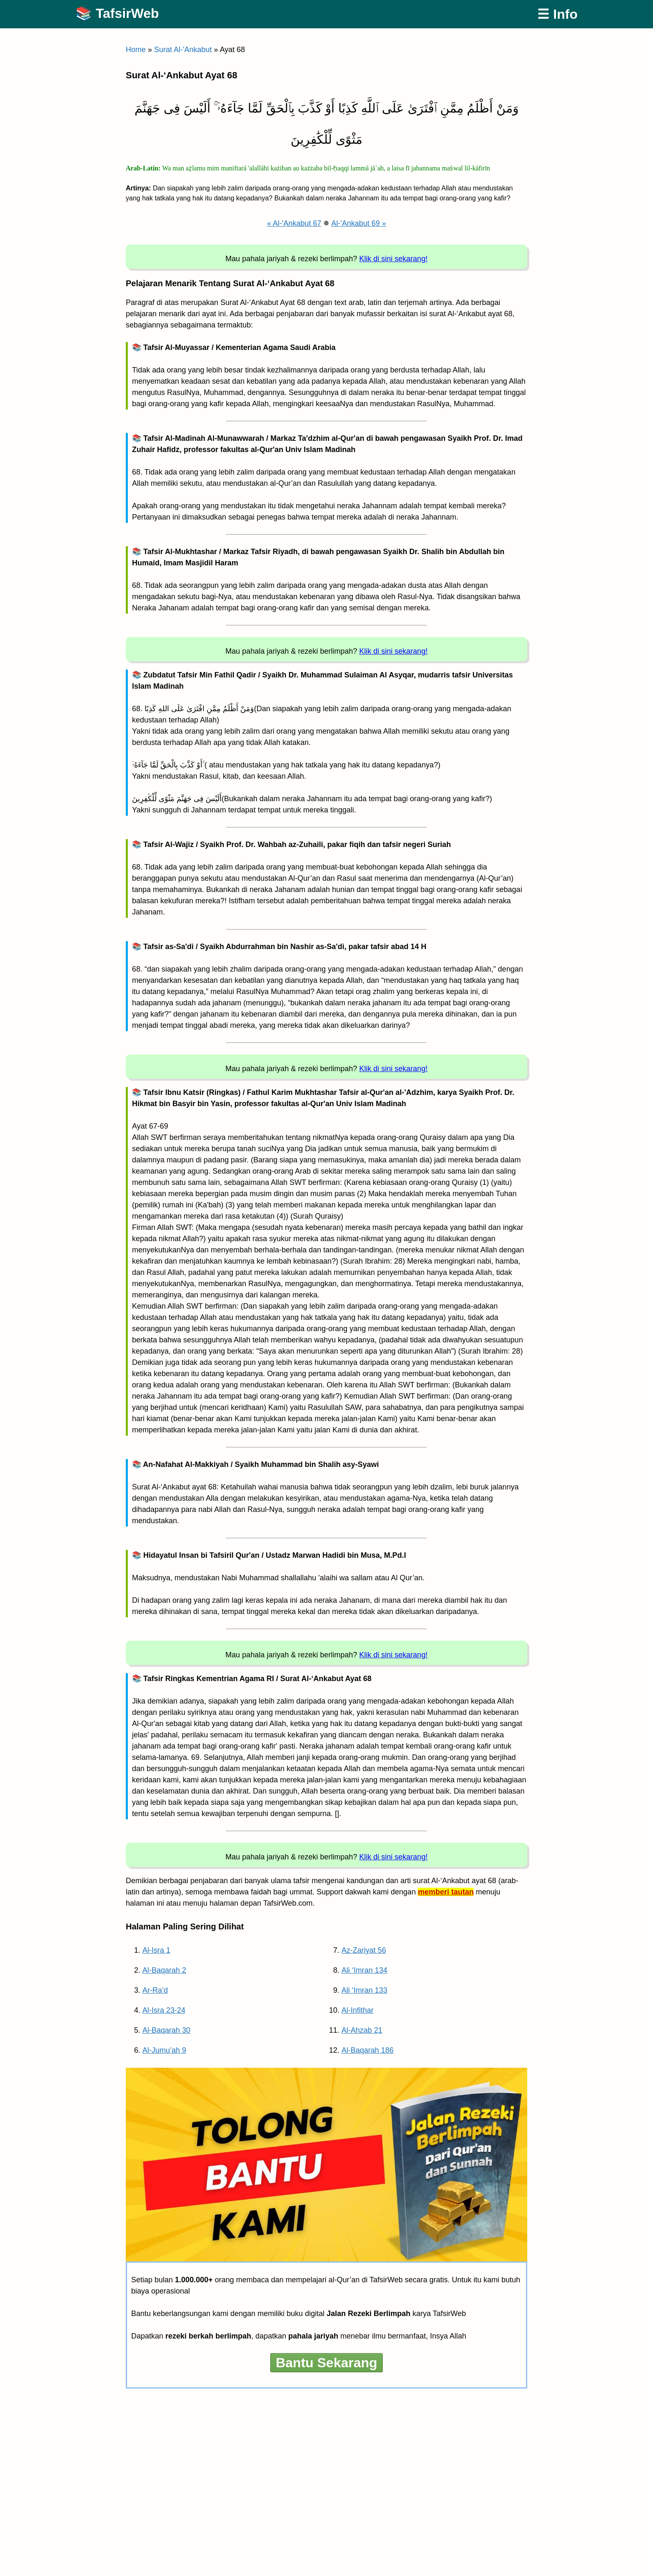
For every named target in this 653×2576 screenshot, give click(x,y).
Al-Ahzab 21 (361, 2030)
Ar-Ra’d (155, 1990)
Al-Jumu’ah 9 (164, 2050)
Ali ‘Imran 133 (364, 1990)
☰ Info (557, 14)
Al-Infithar (357, 2010)
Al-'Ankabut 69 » (358, 223)
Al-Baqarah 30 (166, 2030)
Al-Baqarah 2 (164, 1970)
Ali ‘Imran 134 (364, 1970)
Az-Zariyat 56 (363, 1950)
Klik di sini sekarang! (393, 259)
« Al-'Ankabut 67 (294, 223)
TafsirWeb (127, 13)
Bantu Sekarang (326, 2362)
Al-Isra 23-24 (163, 2010)
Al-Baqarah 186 (367, 2050)
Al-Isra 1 (156, 1950)
